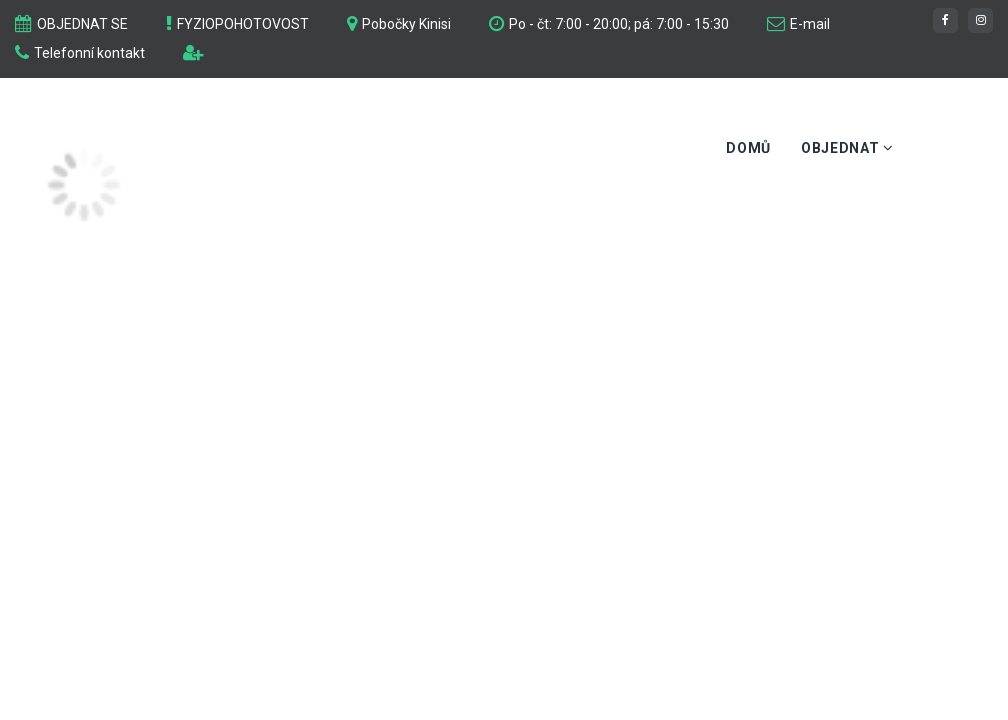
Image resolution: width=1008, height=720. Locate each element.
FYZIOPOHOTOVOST (243, 24)
